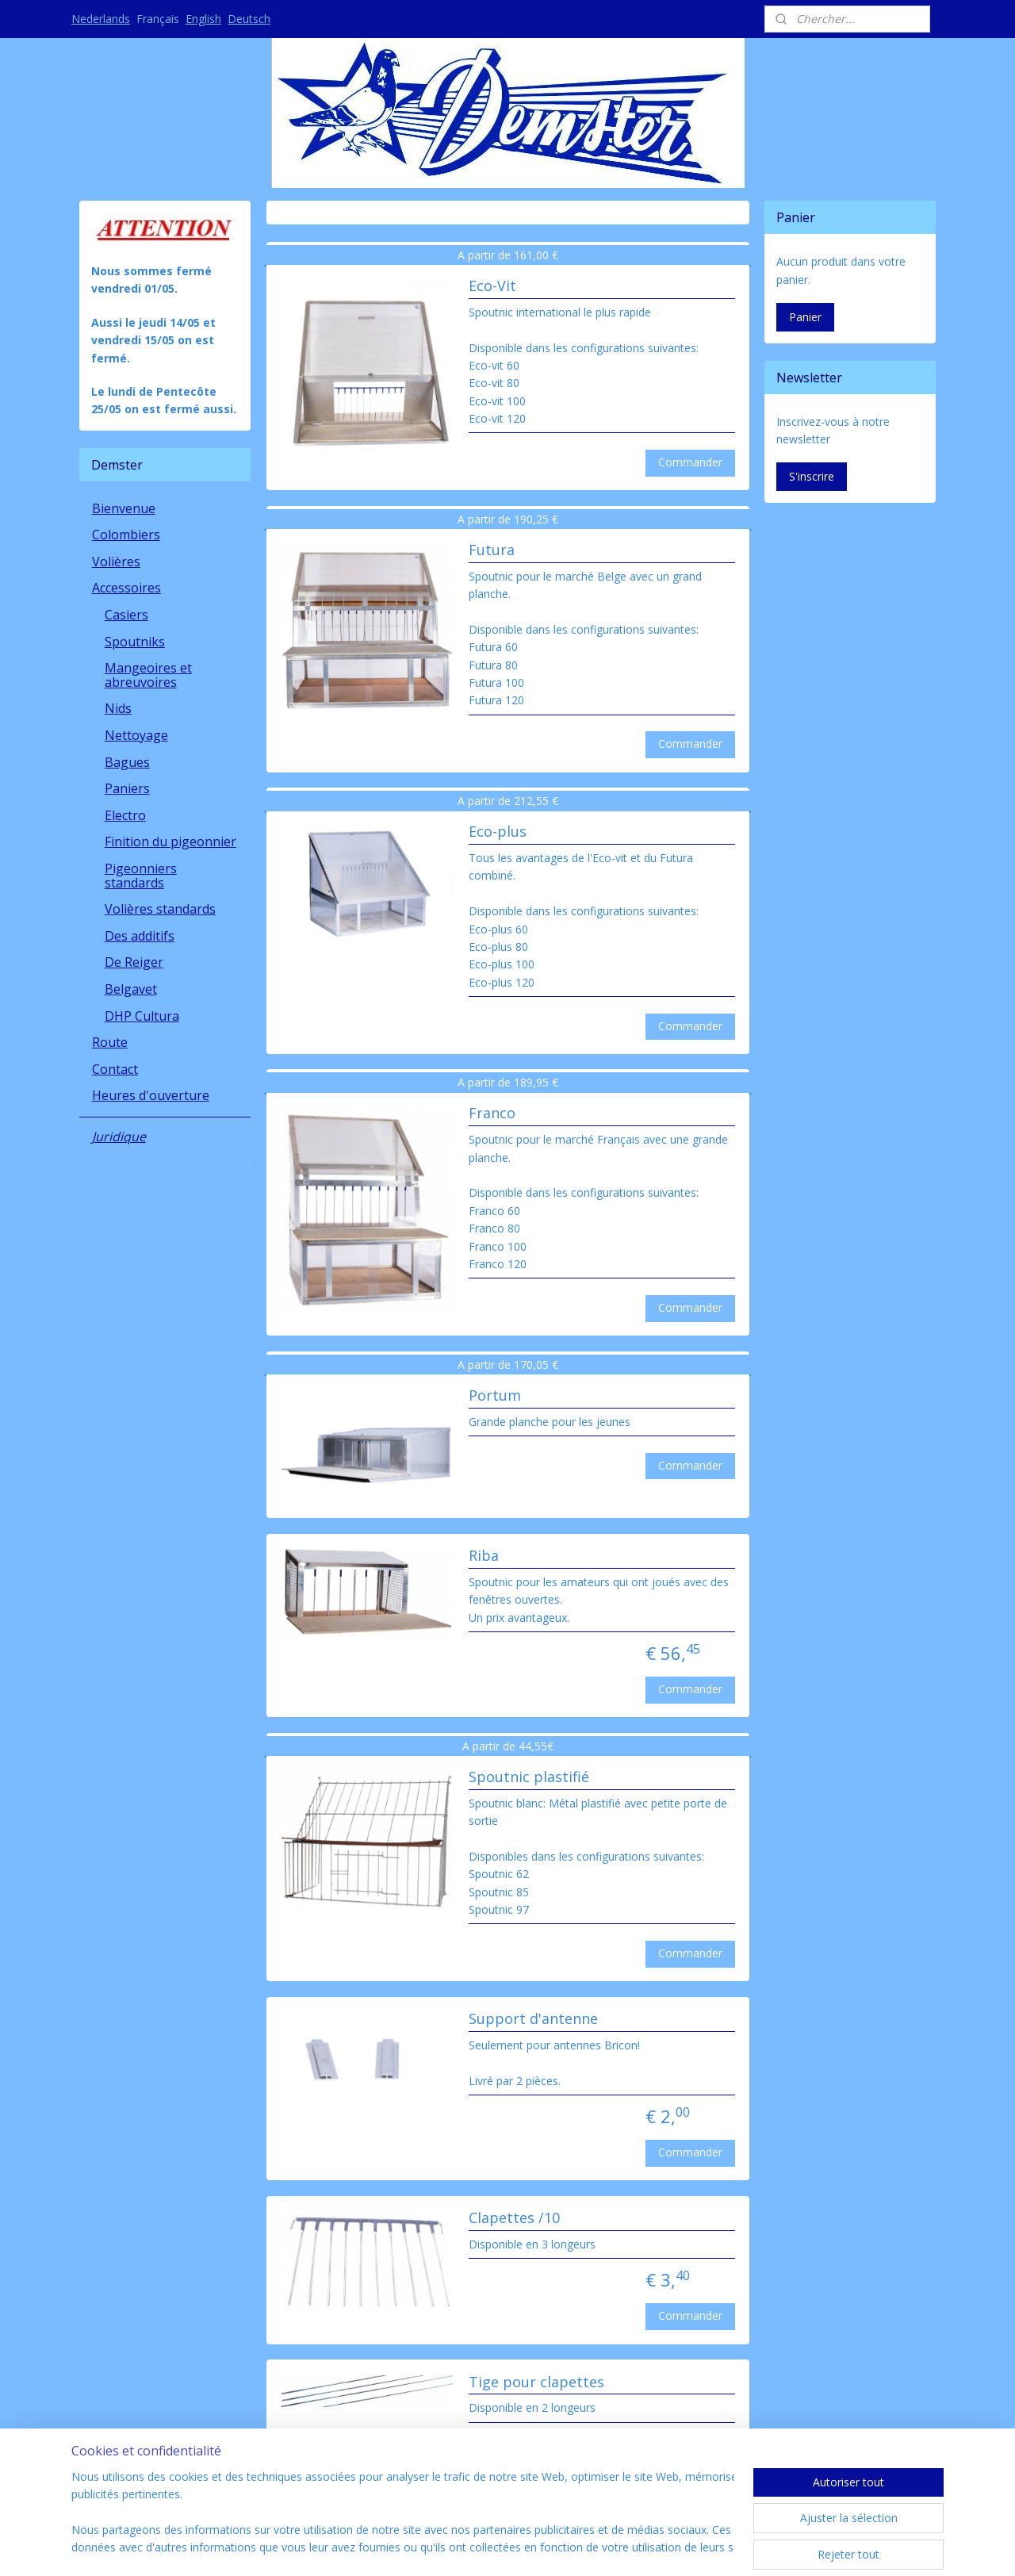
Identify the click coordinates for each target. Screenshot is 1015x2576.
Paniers (127, 788)
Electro (125, 815)
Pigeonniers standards (141, 875)
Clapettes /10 (513, 2218)
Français (157, 18)
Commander (690, 462)
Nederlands (100, 18)
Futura (491, 550)
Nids (118, 708)
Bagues (127, 762)
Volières (116, 561)
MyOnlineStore (670, 2547)
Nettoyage (136, 735)
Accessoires (126, 587)
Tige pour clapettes (535, 2381)
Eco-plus (497, 832)
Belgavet (131, 989)
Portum (494, 1396)
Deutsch (249, 18)
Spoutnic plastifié (528, 1777)
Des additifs (139, 936)
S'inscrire (811, 476)
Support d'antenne (532, 2019)
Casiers (126, 614)
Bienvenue (123, 508)
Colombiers (126, 534)
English (203, 18)
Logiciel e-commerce (530, 2547)
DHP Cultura (142, 1016)
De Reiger (134, 962)
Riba (483, 1556)
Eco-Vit (491, 286)
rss (469, 2547)
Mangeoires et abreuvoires (148, 675)
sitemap (436, 2547)
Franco (491, 1113)
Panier (805, 316)
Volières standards (160, 909)
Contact (115, 1069)
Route (110, 1042)
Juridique (119, 1136)
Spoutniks (135, 641)
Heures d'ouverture (150, 1095)
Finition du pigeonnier (170, 841)
